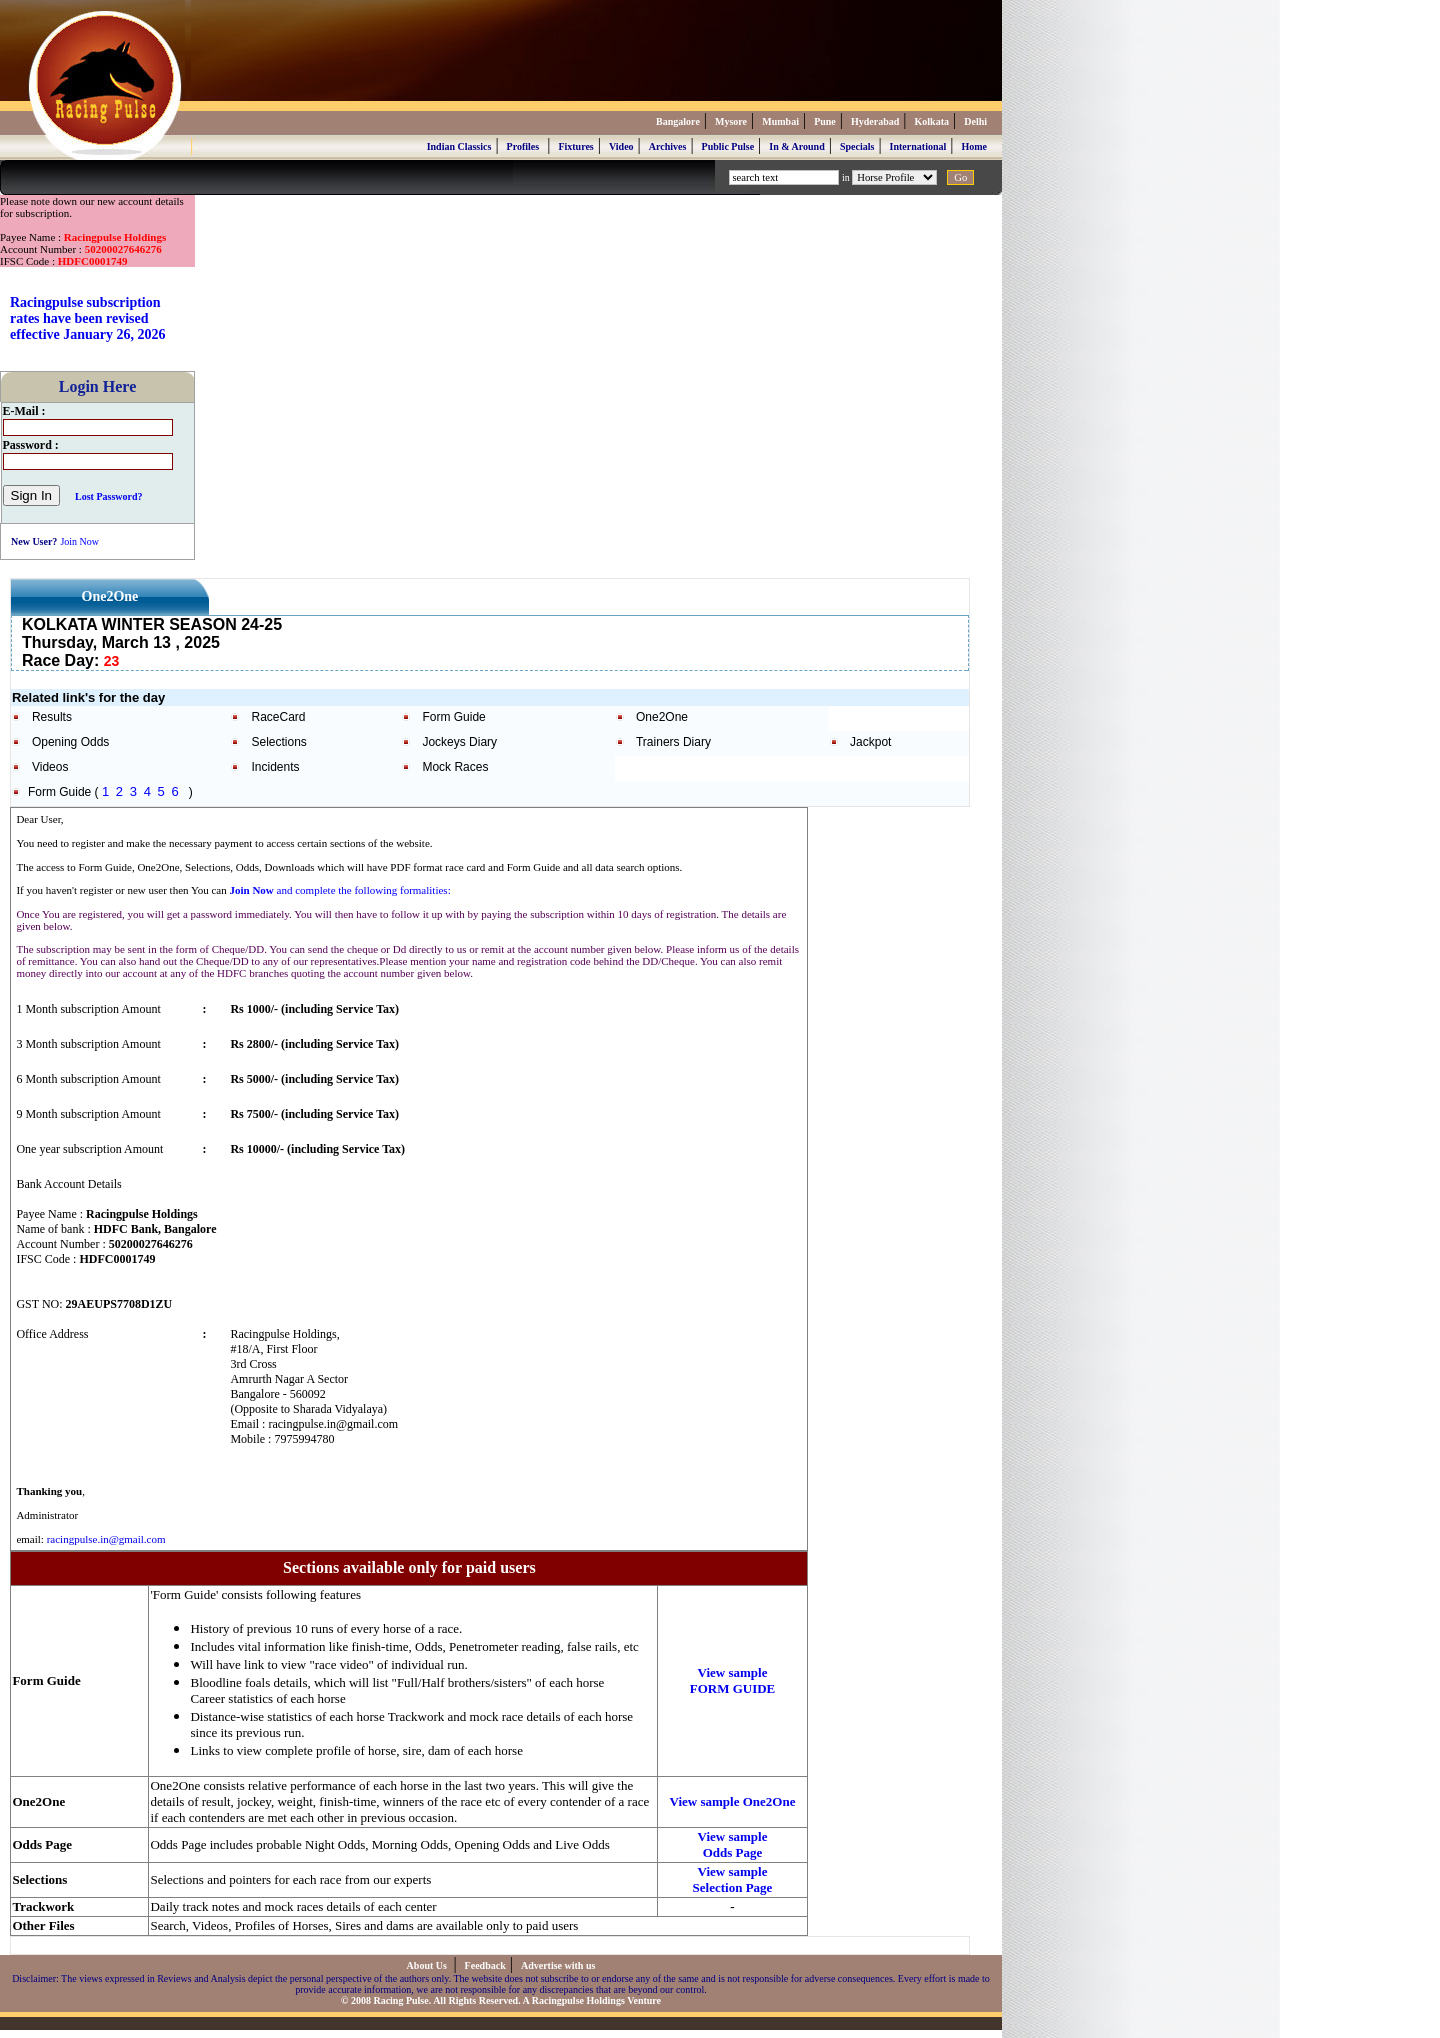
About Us (428, 1965)
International (918, 146)
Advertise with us (558, 1965)
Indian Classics (459, 146)
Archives (668, 146)
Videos (50, 767)
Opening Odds (70, 742)
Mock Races (455, 767)
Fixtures (575, 146)
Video (621, 146)
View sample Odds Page (733, 1844)
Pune (825, 121)
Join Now (79, 541)
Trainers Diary (673, 742)
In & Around (796, 146)
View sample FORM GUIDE (733, 1680)
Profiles (523, 146)
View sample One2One (733, 1801)
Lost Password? (109, 496)
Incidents (275, 767)
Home (974, 146)
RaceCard (278, 717)
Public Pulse (728, 146)
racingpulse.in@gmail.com (106, 1539)
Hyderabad (875, 121)
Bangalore (678, 121)
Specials (857, 146)
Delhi (975, 121)
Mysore (731, 121)
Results (52, 717)
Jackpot (870, 742)
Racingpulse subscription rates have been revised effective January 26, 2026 (88, 318)
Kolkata (932, 121)
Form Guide (453, 717)
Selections (278, 742)
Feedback (485, 1965)
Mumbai (780, 121)
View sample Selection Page (733, 1879)
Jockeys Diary (459, 742)
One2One (662, 717)
